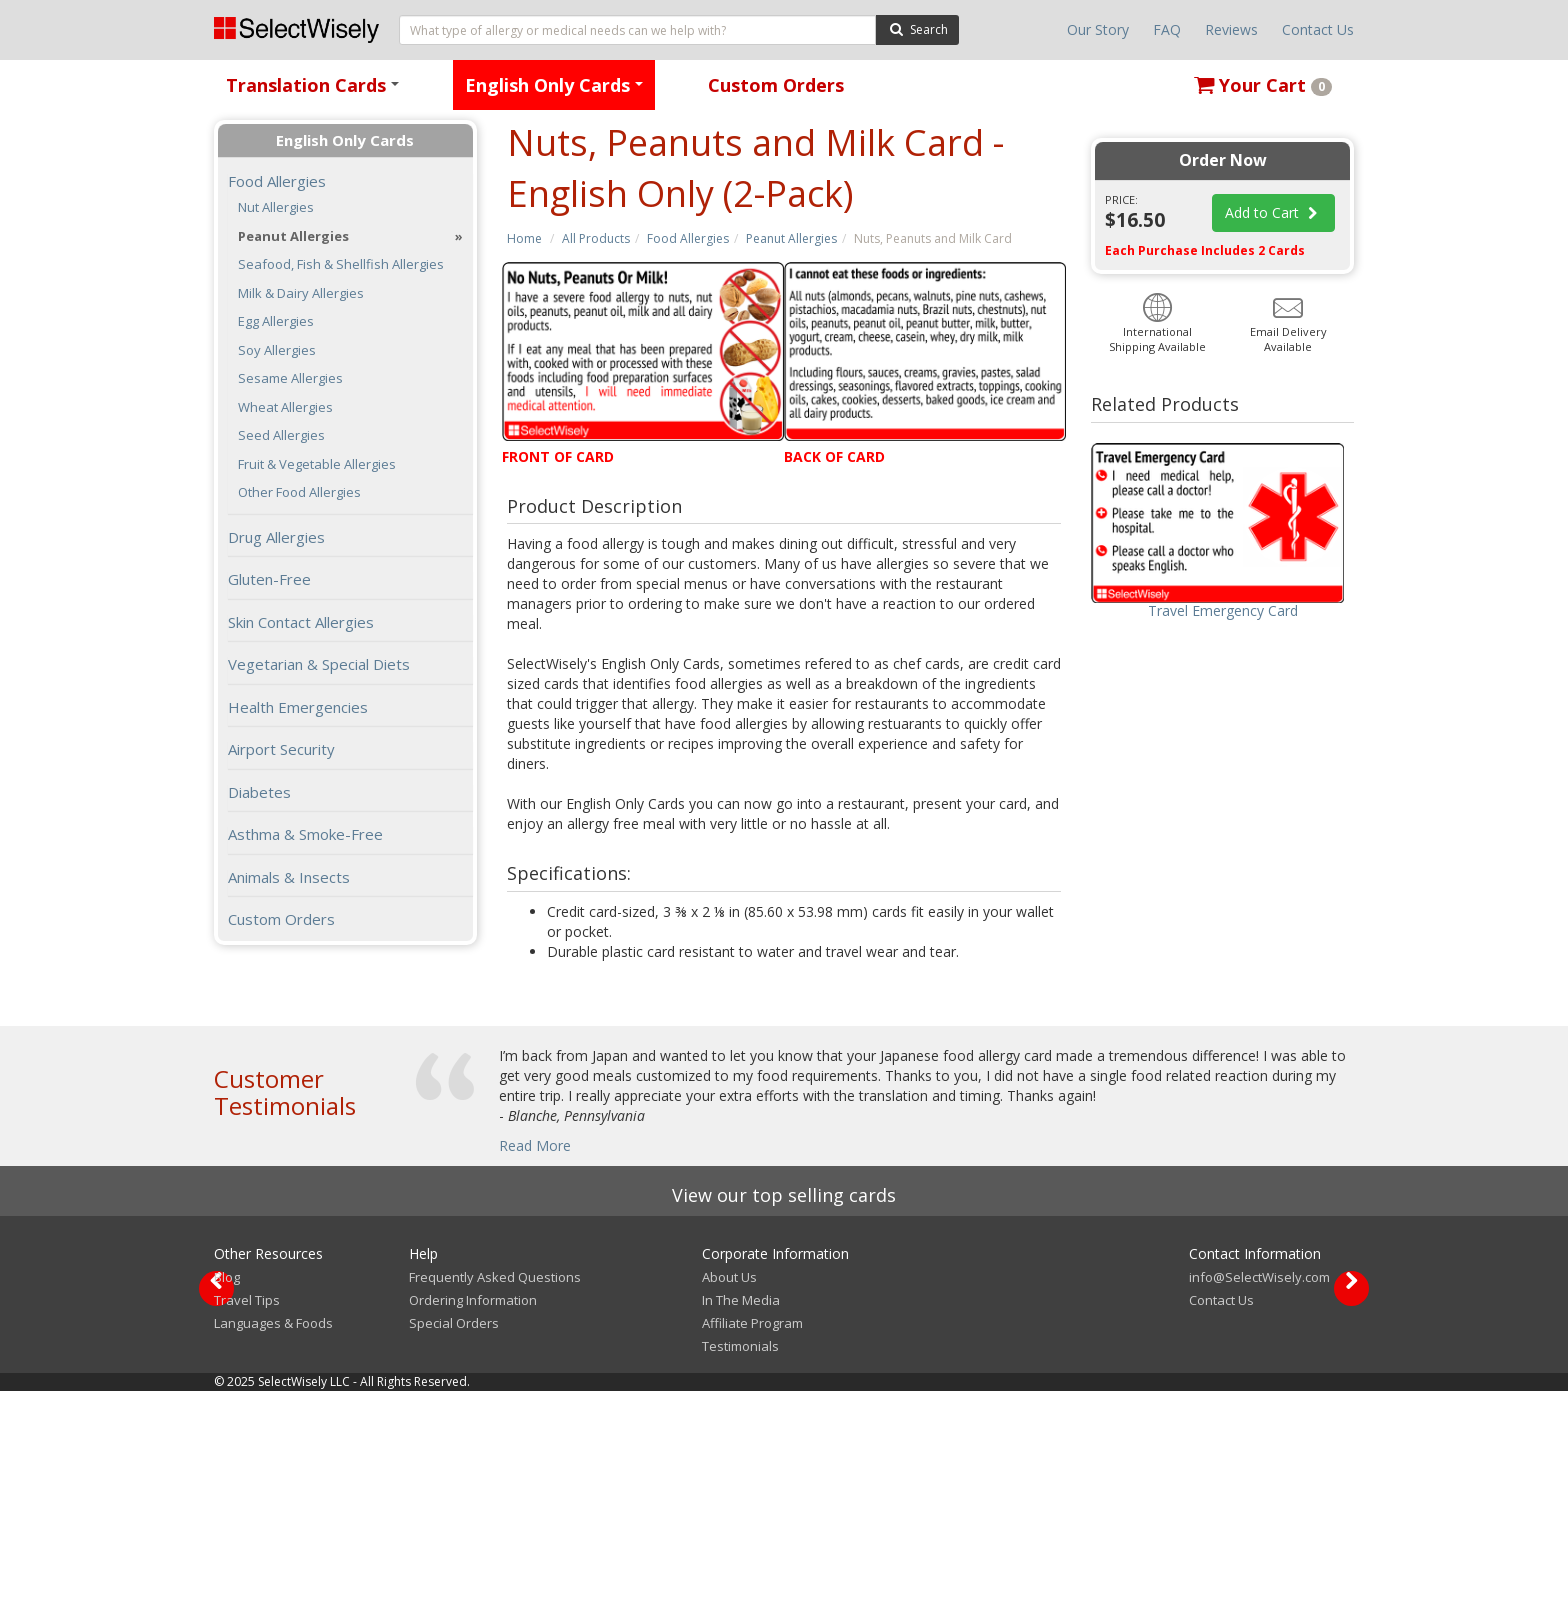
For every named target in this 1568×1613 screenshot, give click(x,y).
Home (524, 238)
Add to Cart (1274, 212)
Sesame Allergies (290, 378)
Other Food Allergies (299, 492)
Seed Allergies (281, 435)
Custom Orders (776, 85)
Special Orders (454, 1545)
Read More (535, 1145)
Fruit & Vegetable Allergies (317, 464)
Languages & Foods (273, 1545)
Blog (227, 1499)
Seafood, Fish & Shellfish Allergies (341, 264)
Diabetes (259, 792)
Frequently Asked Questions (495, 1499)
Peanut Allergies (791, 238)
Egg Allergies (276, 321)
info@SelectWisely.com (1259, 1499)
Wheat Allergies (285, 407)
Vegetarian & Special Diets (319, 664)
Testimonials (740, 1568)
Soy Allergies (277, 350)
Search (917, 28)
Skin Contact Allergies (301, 622)
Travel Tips (247, 1522)
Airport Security (281, 749)
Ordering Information (473, 1522)
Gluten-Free (269, 579)
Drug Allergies (276, 537)
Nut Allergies (276, 207)
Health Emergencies (298, 707)
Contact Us (1318, 29)
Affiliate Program (752, 1545)
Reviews (1231, 29)
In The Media (741, 1522)
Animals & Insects (289, 877)
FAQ (1167, 29)
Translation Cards (316, 91)
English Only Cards (557, 91)
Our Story (1098, 29)
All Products (596, 238)
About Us (729, 1499)
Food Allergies (688, 238)
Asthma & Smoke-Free (305, 834)
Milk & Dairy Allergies (301, 293)
